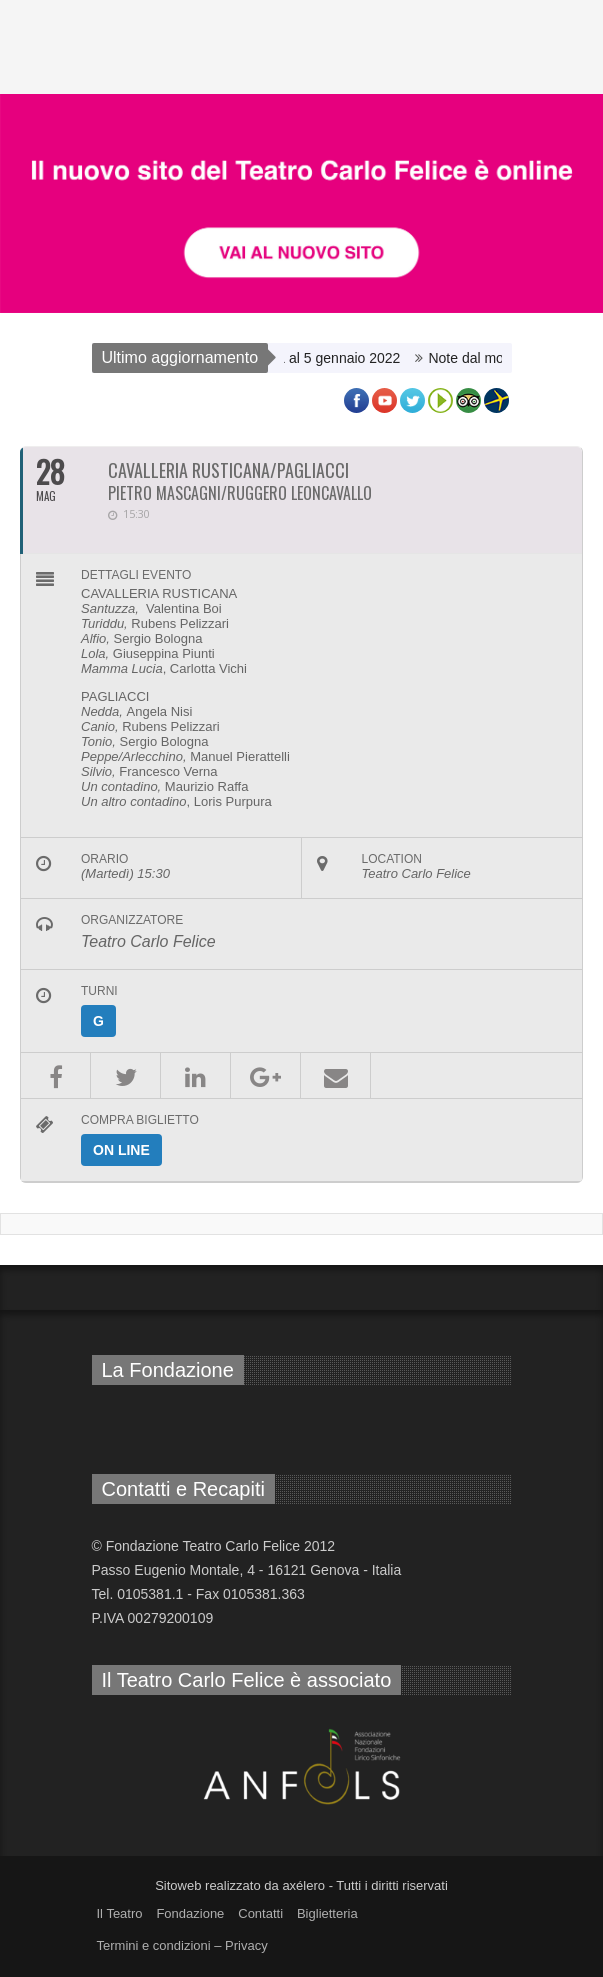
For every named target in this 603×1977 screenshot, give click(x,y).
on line (121, 1150)
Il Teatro (120, 1913)
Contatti (260, 1913)
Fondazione (190, 1913)
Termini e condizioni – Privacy (182, 1945)
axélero (303, 1885)
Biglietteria (327, 1913)
